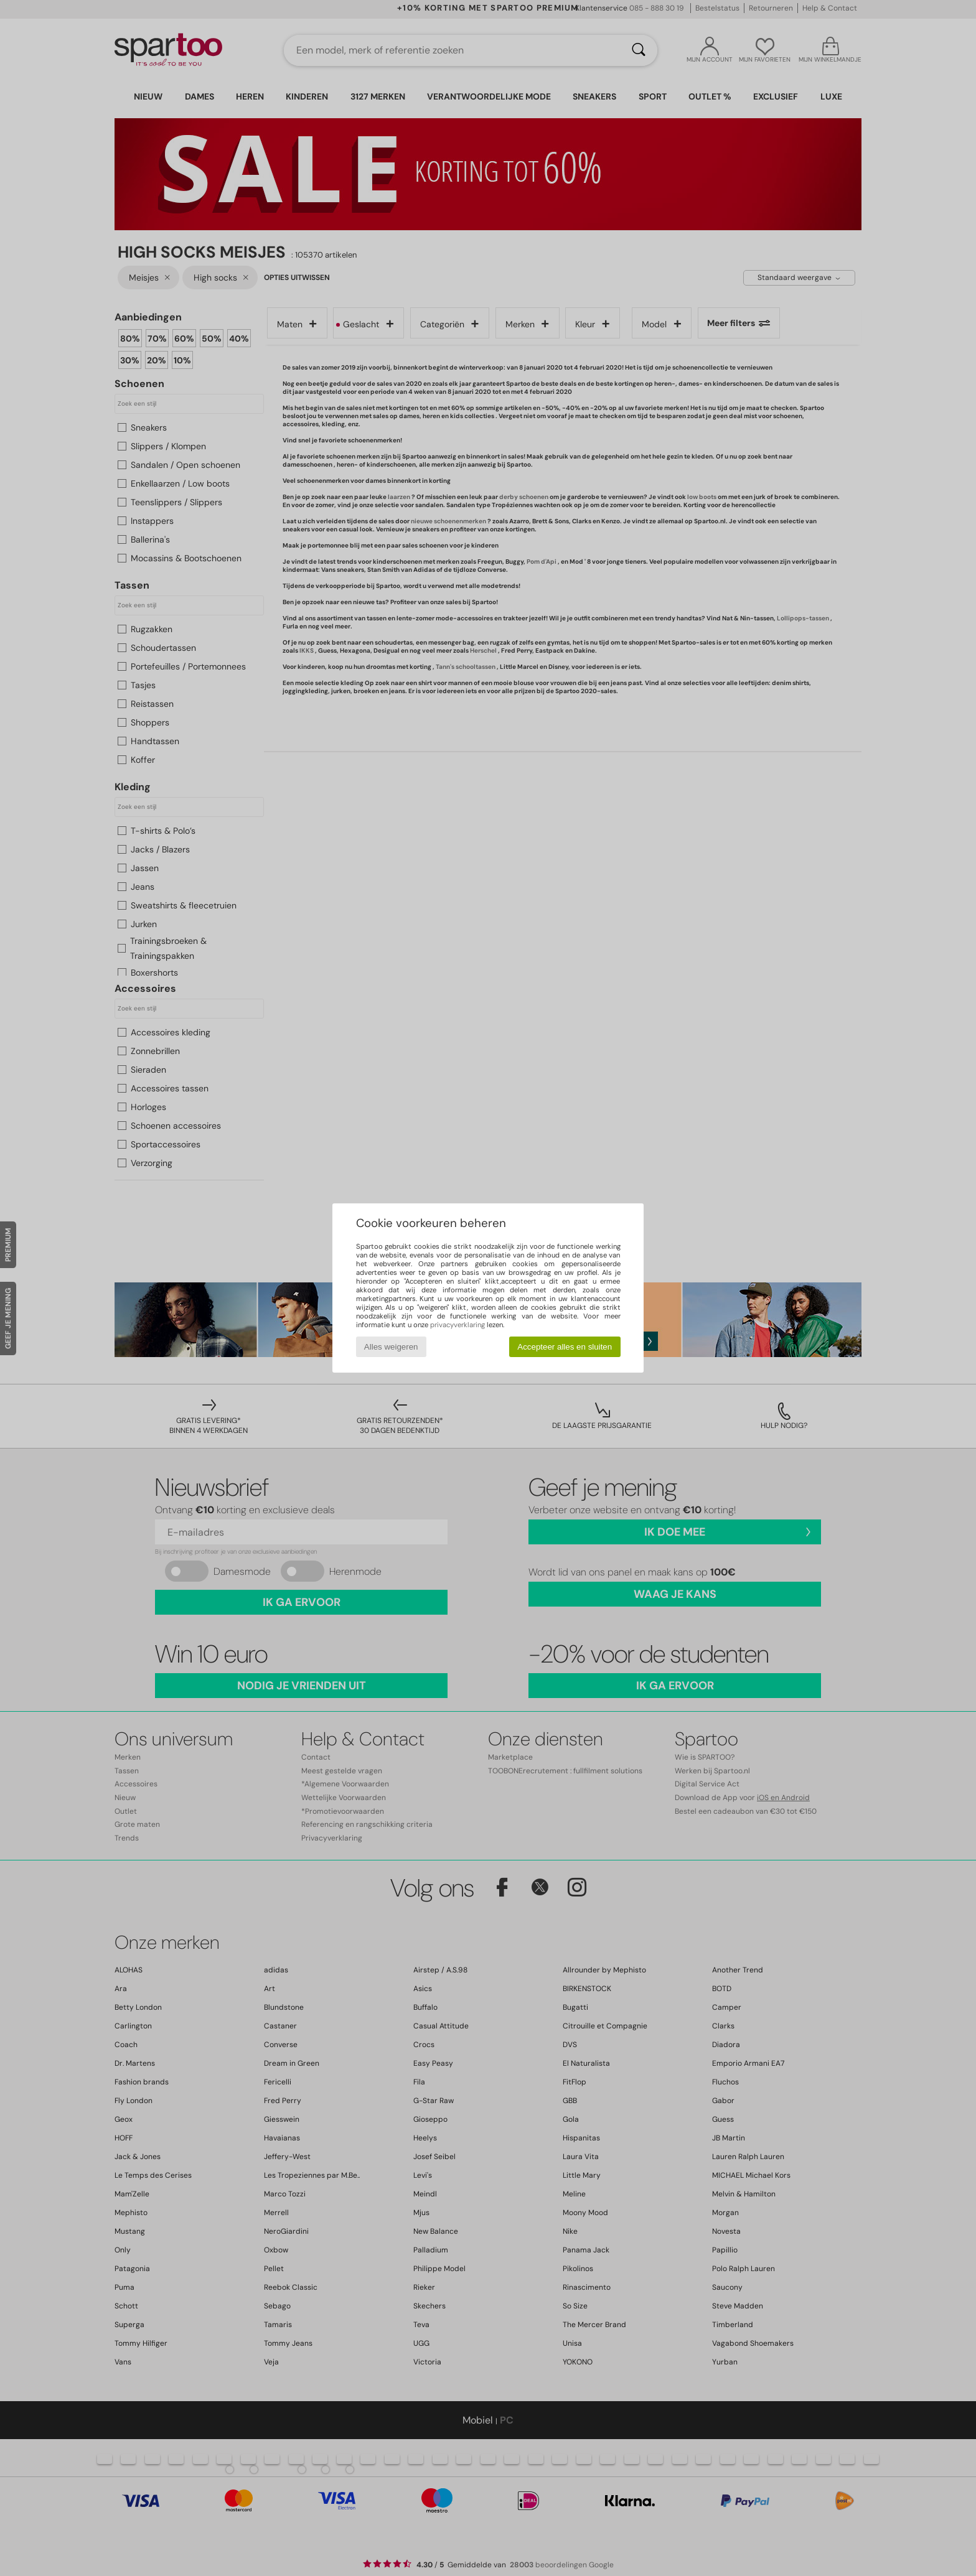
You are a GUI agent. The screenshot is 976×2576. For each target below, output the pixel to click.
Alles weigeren (391, 1346)
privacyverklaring (457, 1324)
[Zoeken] (638, 50)
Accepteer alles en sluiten (564, 1346)
